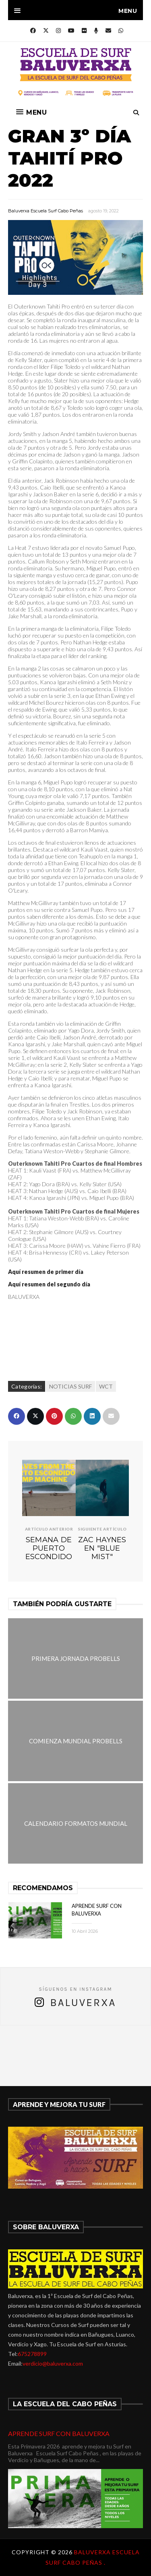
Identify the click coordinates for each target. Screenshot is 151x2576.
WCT (106, 1386)
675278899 (32, 2353)
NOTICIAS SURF (70, 1386)
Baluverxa (83, 2002)
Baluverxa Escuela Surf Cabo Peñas (45, 211)
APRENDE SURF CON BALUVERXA (59, 2433)
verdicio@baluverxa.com (53, 2363)
